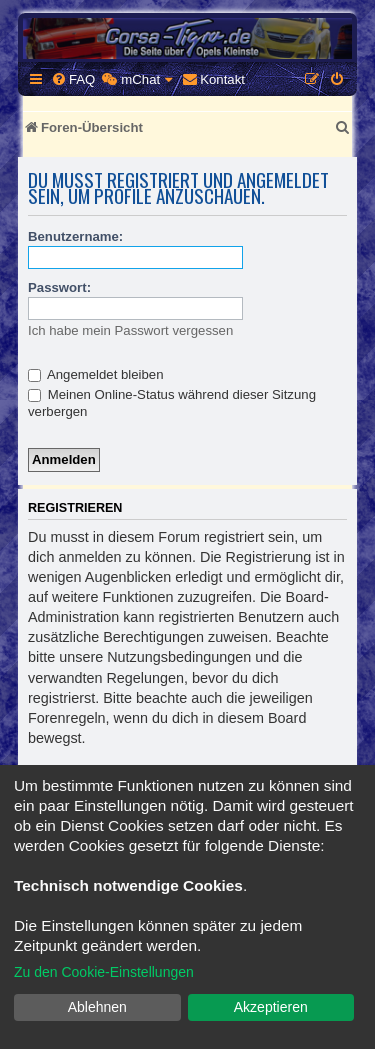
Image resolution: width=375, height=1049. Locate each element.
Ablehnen (97, 1007)
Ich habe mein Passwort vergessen (130, 330)
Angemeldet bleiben (96, 374)
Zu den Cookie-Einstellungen (104, 972)
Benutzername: (75, 236)
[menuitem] (73, 79)
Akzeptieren (271, 1007)
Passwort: (59, 287)
